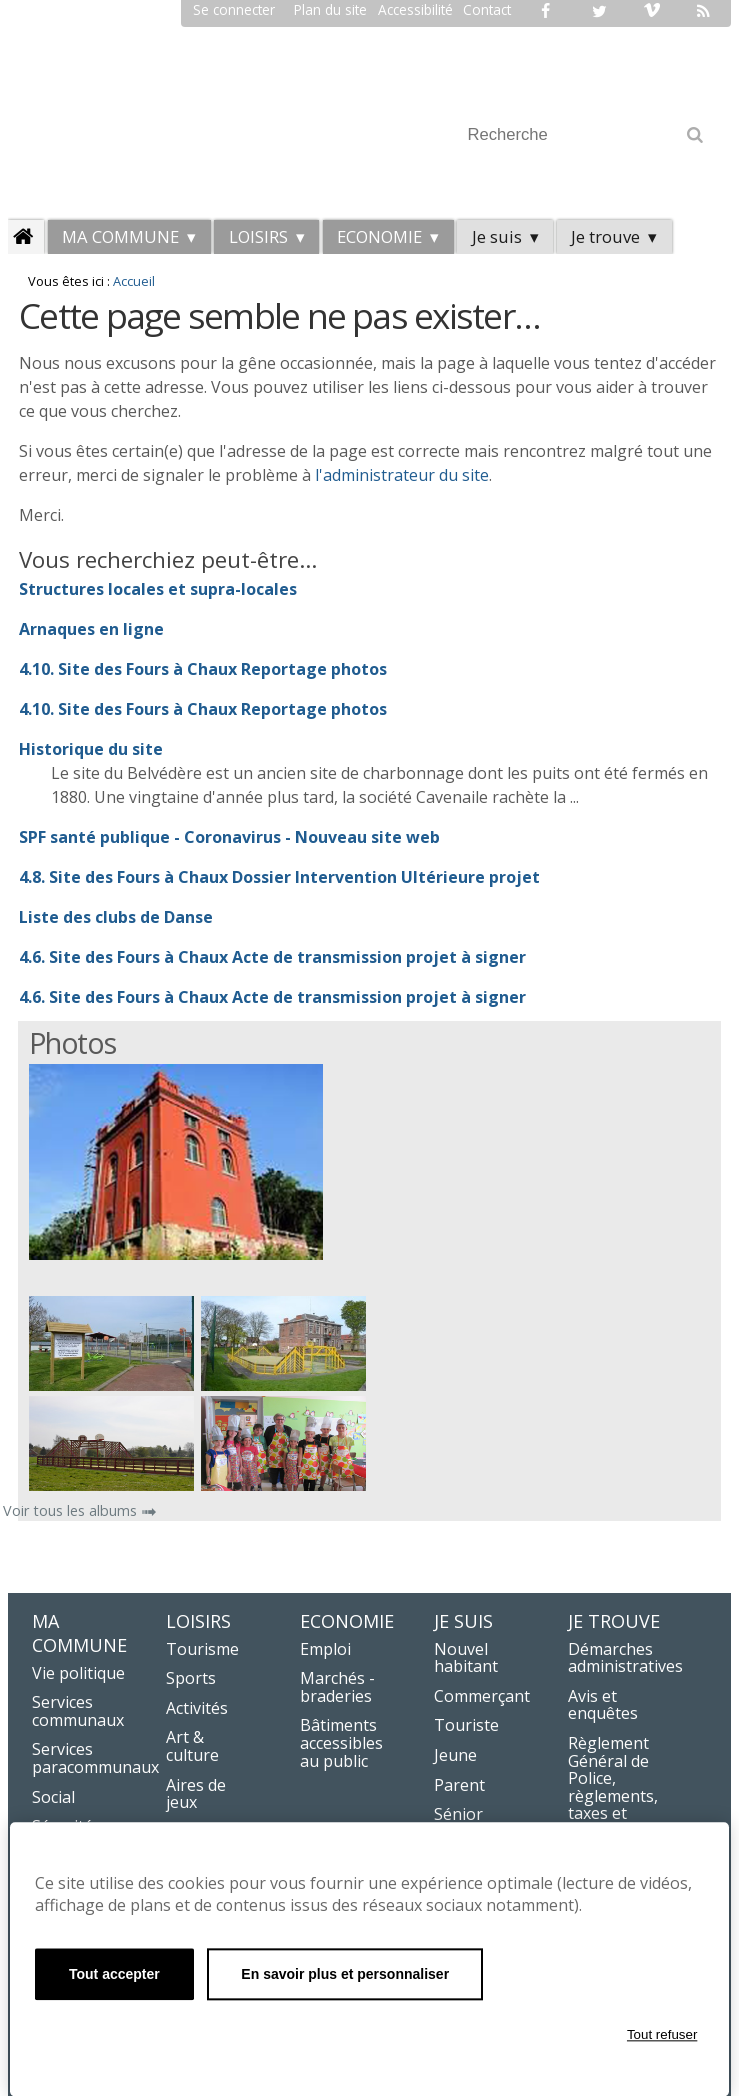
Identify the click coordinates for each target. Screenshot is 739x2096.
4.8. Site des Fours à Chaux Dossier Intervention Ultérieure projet (279, 877)
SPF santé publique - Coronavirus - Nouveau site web (229, 837)
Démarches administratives (625, 1658)
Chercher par (458, 110)
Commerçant (482, 1696)
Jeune (455, 1755)
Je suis (497, 236)
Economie (379, 236)
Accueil (134, 281)
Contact (487, 9)
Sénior (458, 1814)
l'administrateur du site (402, 475)
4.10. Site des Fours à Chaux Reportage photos (203, 669)
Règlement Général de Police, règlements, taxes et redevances (613, 1787)
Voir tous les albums (72, 1510)
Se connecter (234, 9)
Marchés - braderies (337, 1687)
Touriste (466, 1725)
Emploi (325, 1649)
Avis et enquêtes (603, 1705)
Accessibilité (415, 9)
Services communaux (78, 1711)
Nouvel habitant (466, 1658)
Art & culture (192, 1746)
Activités (197, 1708)
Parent (459, 1785)
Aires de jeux (196, 1794)
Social (53, 1797)
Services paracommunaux (95, 1758)
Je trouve (605, 236)
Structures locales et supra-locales (158, 589)
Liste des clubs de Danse (116, 917)
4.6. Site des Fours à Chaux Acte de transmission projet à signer (272, 957)
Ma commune (120, 236)
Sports (191, 1678)
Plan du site (330, 9)
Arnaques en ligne (91, 629)
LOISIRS (258, 236)
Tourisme (202, 1649)
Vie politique (78, 1673)
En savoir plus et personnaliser (345, 1974)
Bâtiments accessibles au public (341, 1742)
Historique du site (91, 749)
